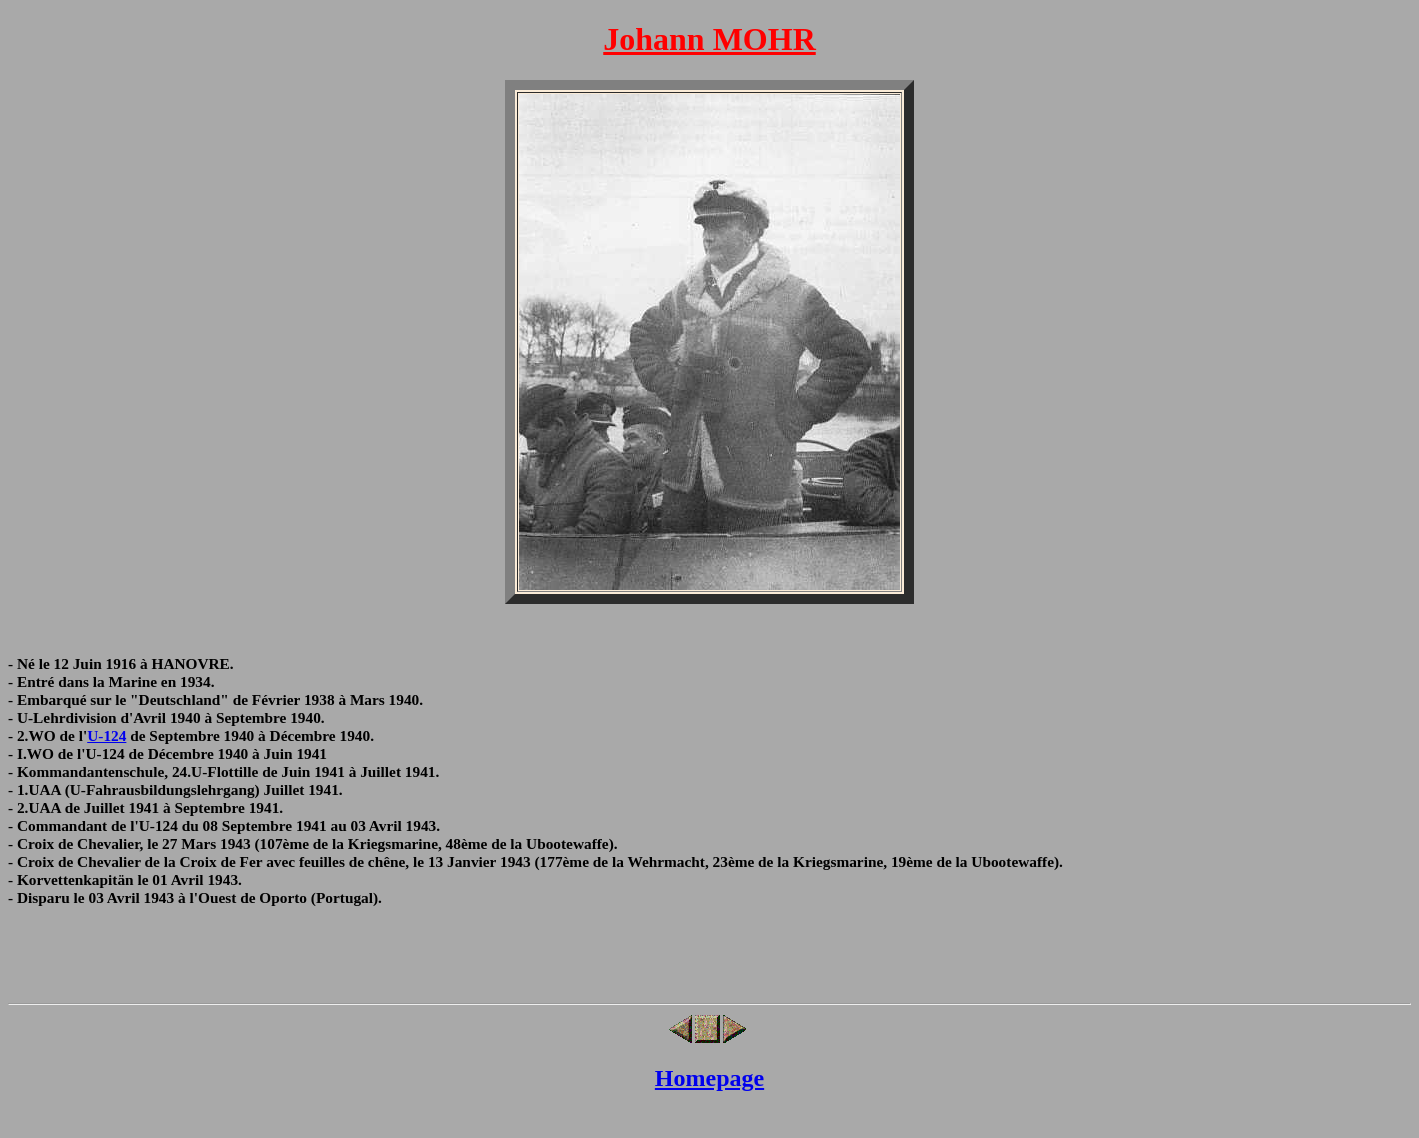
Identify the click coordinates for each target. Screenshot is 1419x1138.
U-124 (106, 735)
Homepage (709, 1078)
